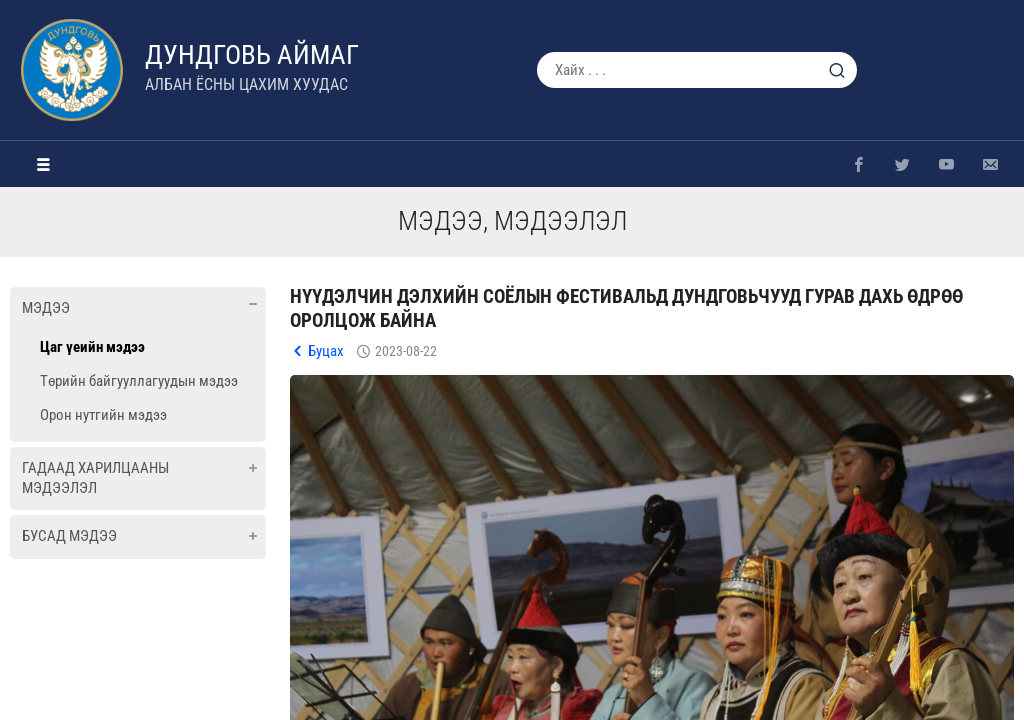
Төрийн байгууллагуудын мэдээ (139, 381)
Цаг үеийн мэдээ (92, 347)
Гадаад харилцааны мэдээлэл (95, 478)
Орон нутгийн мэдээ (103, 415)
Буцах (326, 351)
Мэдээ (46, 308)
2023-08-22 (406, 351)
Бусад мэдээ (69, 536)
